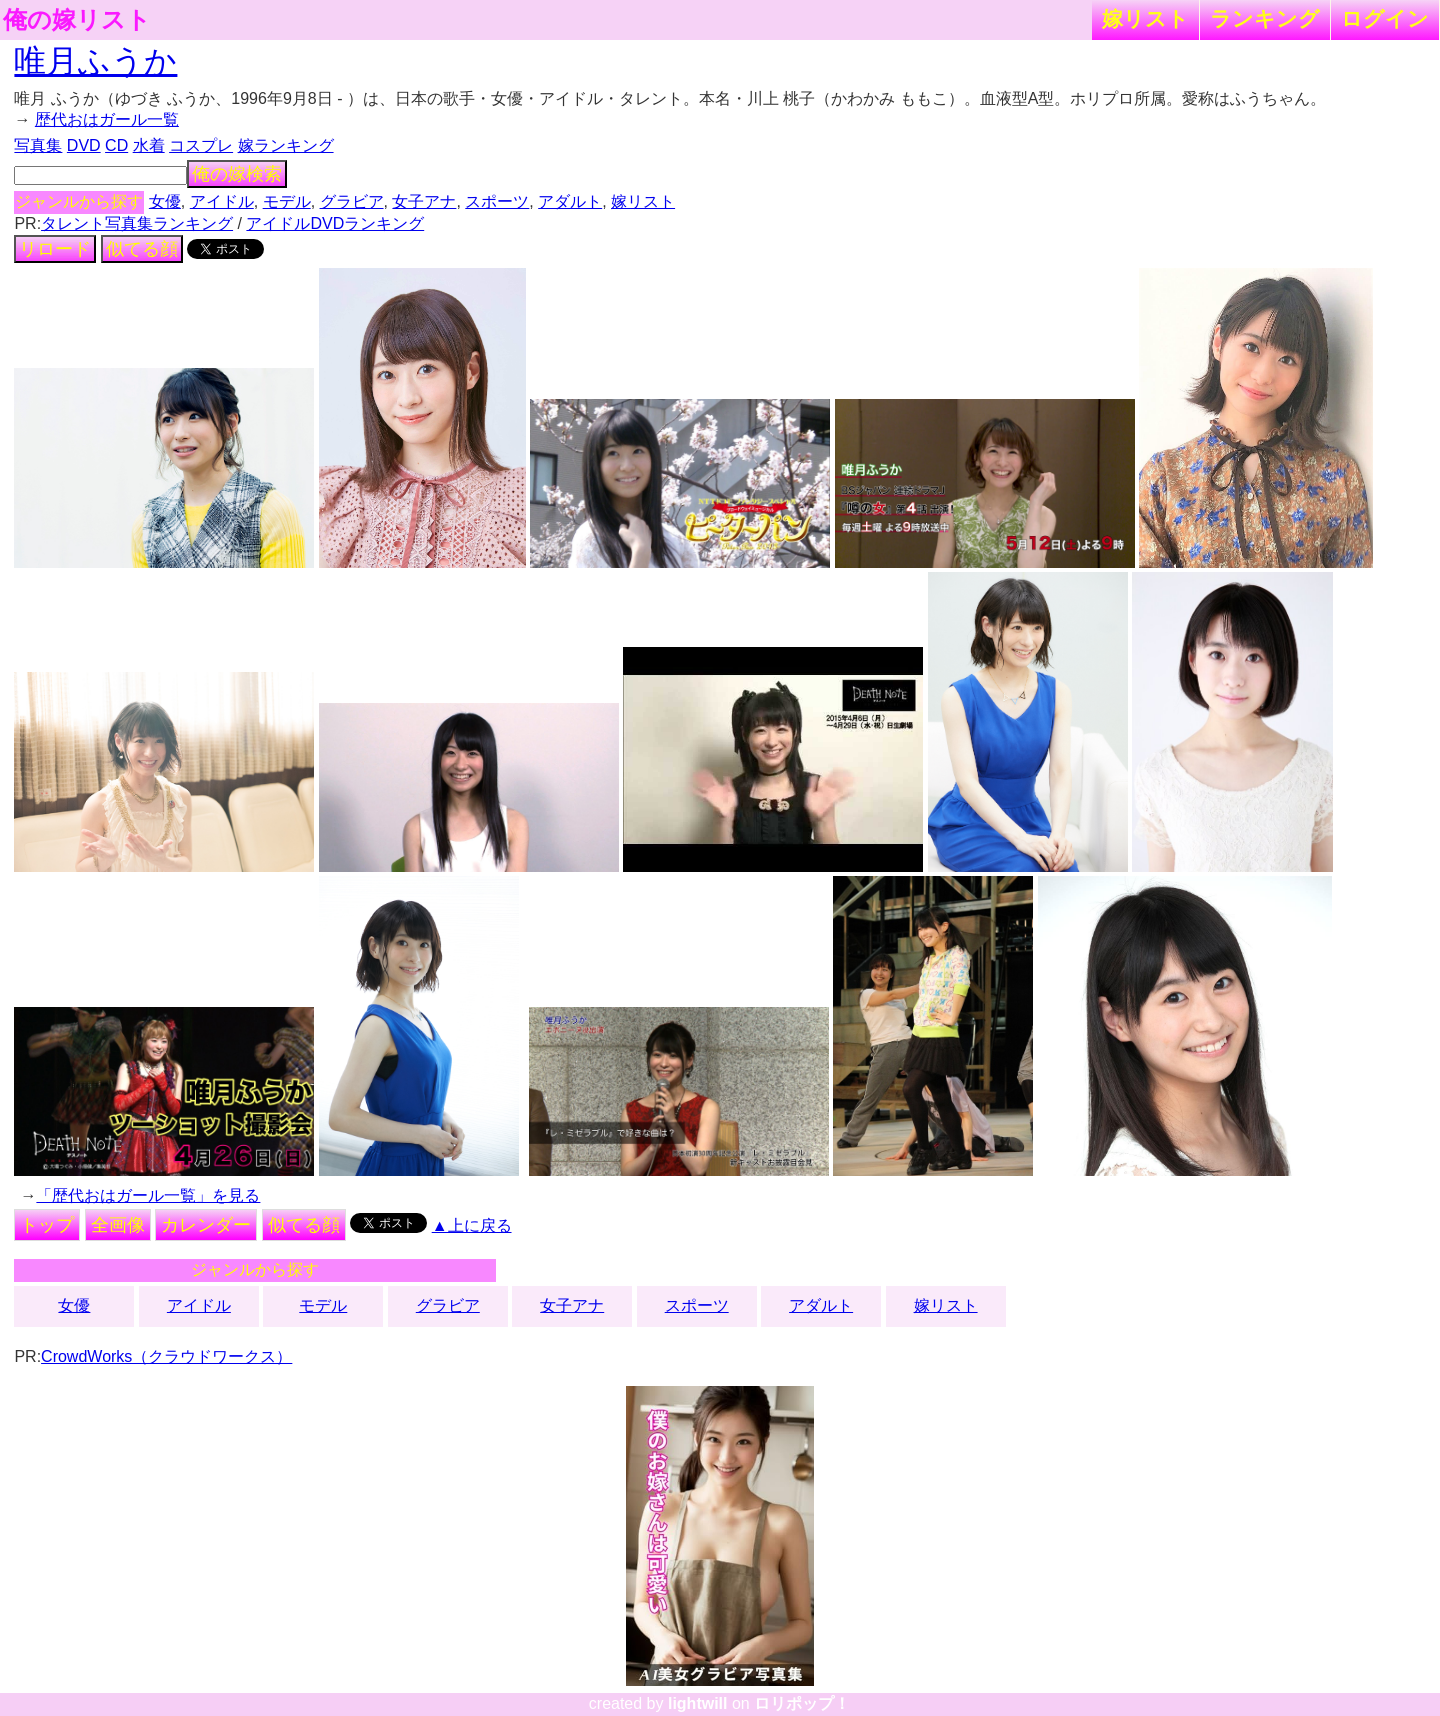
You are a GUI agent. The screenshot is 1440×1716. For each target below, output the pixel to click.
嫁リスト (1145, 18)
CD (116, 145)
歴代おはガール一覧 (107, 119)
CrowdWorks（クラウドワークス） (166, 1356)
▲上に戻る (472, 1225)
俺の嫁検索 (237, 174)
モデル (287, 201)
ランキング (1265, 18)
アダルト (570, 201)
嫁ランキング (286, 145)
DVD (84, 145)
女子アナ (424, 201)
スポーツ (497, 201)
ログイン (1385, 18)
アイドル (222, 201)
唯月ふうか (95, 61)
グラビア (352, 201)
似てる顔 (142, 249)
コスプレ (201, 145)
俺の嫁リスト (77, 20)
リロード (55, 249)
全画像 (118, 1225)
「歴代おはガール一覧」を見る (148, 1195)
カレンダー (206, 1225)
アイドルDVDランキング (335, 223)
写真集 (38, 145)
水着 (149, 145)
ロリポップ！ (802, 1703)
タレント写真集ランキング (137, 223)
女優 (165, 201)
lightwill (698, 1703)
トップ (47, 1225)
